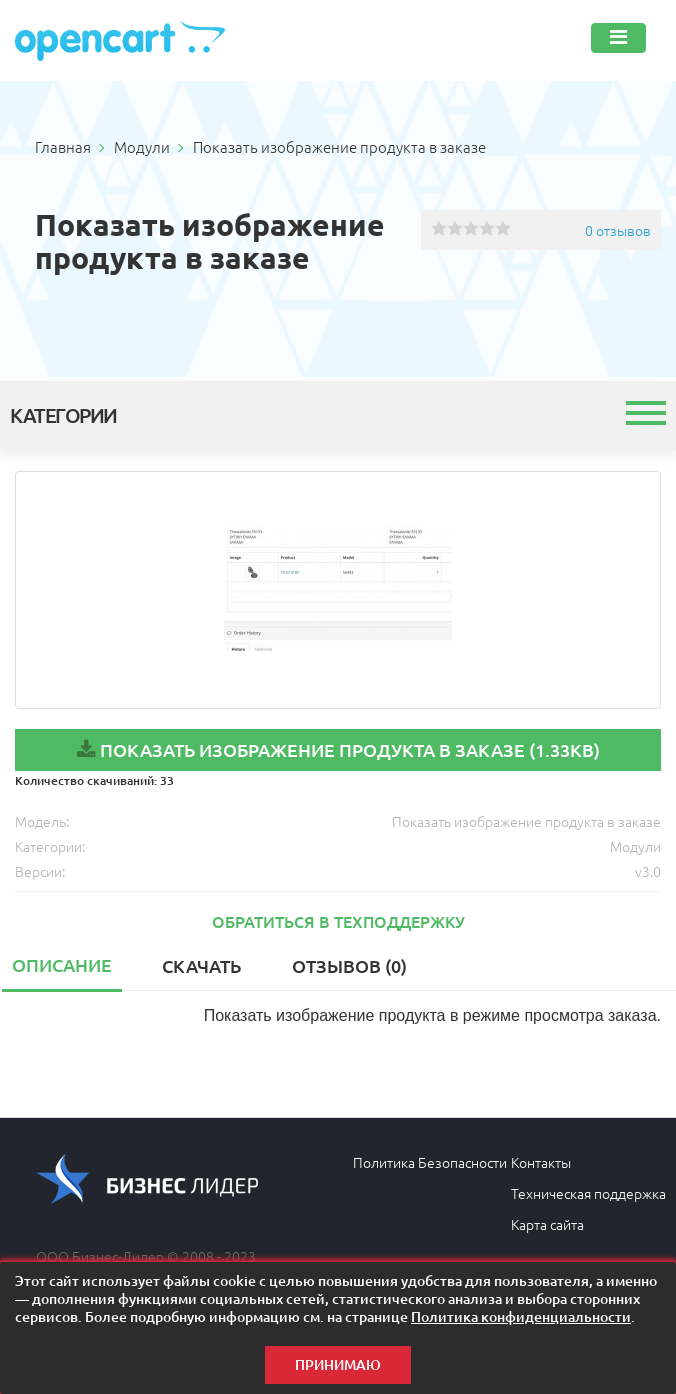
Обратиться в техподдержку (338, 921)
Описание (62, 964)
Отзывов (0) (349, 965)
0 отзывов (618, 230)
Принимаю (338, 1364)
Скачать (201, 965)
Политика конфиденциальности (521, 1316)
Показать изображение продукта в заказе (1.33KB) (350, 749)
